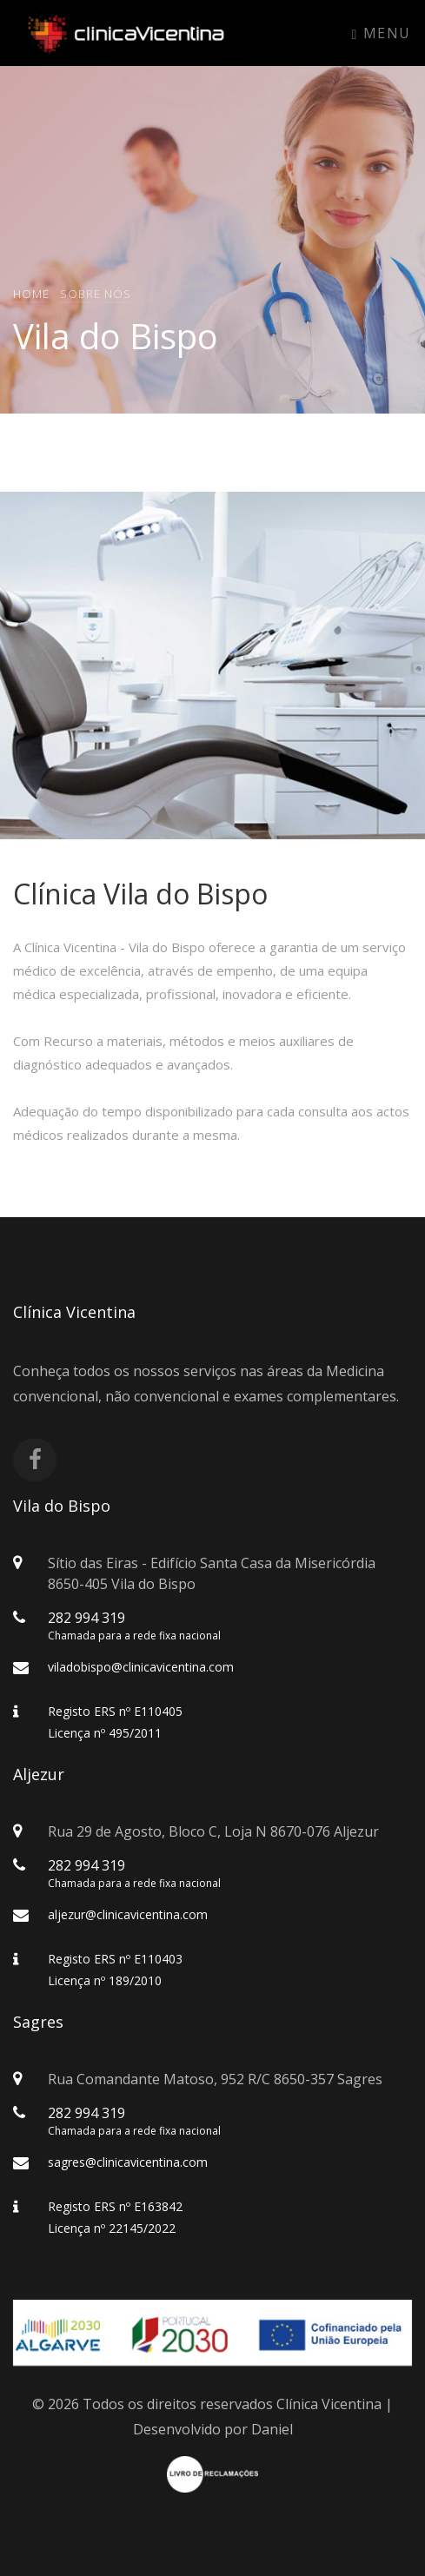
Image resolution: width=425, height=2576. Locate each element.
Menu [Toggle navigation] (381, 33)
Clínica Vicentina (329, 2404)
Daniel (272, 2429)
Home (31, 293)
